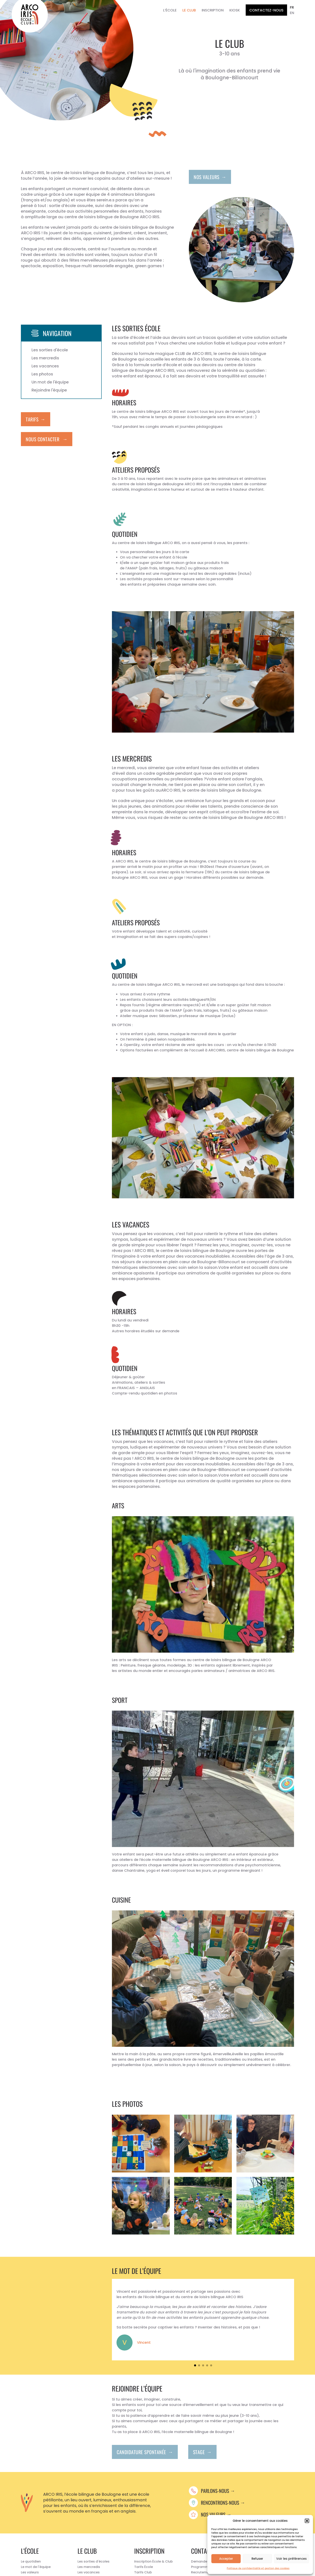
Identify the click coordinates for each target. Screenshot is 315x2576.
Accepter (226, 2559)
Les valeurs (30, 2572)
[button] (307, 2521)
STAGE (202, 2451)
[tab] (195, 2365)
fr (292, 7)
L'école (30, 2551)
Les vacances (45, 366)
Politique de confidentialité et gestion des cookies (258, 2568)
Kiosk (234, 10)
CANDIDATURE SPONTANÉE (145, 2451)
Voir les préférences (291, 2559)
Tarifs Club (143, 2572)
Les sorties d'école (50, 350)
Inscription (213, 10)
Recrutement (201, 2572)
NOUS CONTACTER (47, 438)
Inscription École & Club (153, 2561)
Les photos (42, 374)
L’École (170, 10)
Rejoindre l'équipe (49, 390)
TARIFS (35, 419)
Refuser (257, 2559)
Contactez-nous (266, 10)
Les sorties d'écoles (93, 2561)
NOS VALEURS (210, 176)
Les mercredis (45, 358)
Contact (202, 2551)
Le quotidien (31, 2561)
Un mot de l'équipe (50, 382)
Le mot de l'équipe (36, 2567)
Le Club (189, 10)
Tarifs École (143, 2567)
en (292, 12)
